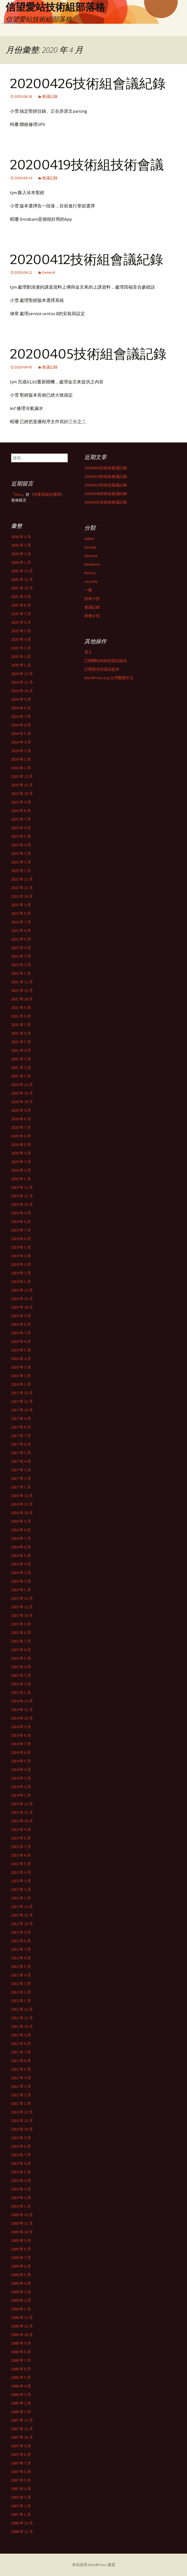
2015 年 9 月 (21, 1623)
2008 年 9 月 (21, 2343)
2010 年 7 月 (21, 2154)
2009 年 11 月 (22, 2223)
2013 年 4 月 (21, 1872)
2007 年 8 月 (21, 2454)
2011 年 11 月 (22, 2017)
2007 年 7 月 (21, 2463)
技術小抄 (92, 598)
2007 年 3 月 (21, 2497)
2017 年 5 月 (21, 1452)
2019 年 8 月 (21, 1221)
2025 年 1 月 (21, 665)
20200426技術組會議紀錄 (88, 84)
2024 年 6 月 (21, 725)
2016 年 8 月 (21, 1529)
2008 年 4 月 (21, 2385)
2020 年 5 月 (21, 1144)
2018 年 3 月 (21, 1367)
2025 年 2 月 (21, 656)
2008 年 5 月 (21, 2377)
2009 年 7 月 (21, 2257)
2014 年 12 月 (22, 1701)
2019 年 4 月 (21, 1255)
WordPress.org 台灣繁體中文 (109, 677)
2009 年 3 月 (21, 2291)
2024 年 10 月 (22, 690)
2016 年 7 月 (21, 1538)
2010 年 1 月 (21, 2206)
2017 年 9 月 (21, 1418)
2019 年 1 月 (21, 1281)
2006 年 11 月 (22, 2531)
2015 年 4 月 (21, 1666)
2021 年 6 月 (21, 1033)
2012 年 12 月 (22, 1906)
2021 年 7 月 (21, 1024)
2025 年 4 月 (21, 639)
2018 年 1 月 (21, 1384)
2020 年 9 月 (21, 1110)
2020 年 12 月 (22, 1084)
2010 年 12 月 (22, 2112)
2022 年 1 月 (21, 973)
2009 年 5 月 (21, 2274)
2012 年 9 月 (21, 1932)
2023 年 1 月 (21, 870)
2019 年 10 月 (22, 1204)
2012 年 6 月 (21, 1957)
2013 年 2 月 (21, 1889)
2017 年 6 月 (21, 1444)
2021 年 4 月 (21, 1050)
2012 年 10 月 (22, 1923)
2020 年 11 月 (22, 1093)
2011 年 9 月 (21, 2034)
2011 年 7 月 (21, 2052)
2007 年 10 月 (22, 2437)
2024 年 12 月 (22, 673)
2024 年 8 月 (21, 707)
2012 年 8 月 (21, 1940)
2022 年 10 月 (22, 896)
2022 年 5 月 (21, 939)
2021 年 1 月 (21, 1076)
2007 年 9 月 (21, 2445)
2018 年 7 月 (21, 1332)
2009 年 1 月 (21, 2308)
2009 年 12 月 (22, 2214)
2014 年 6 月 (21, 1752)
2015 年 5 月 (21, 1658)
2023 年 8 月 (21, 810)
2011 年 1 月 (21, 2103)
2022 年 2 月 (21, 964)
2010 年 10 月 (22, 2129)
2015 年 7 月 (21, 1641)
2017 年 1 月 (21, 1487)
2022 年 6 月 (21, 930)
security (91, 581)
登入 (88, 652)
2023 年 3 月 (21, 853)
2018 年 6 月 (21, 1341)
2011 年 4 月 (21, 2077)
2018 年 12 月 (22, 1290)
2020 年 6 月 (21, 1135)
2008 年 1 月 (21, 2411)
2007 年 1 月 (21, 2514)
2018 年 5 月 (21, 1350)
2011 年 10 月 (22, 2026)
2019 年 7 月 (21, 1230)
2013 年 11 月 (22, 1812)
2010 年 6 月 (21, 2163)
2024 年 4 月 (21, 742)
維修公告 (92, 615)
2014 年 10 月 (22, 1718)
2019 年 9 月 (21, 1213)
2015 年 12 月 (22, 1598)
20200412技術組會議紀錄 (86, 260)
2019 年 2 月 (21, 1272)
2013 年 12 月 (22, 1803)
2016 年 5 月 (21, 1555)
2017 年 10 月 (22, 1409)
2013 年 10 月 (22, 1820)
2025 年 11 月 (22, 579)
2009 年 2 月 (21, 2300)
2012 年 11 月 (22, 1915)
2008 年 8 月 (21, 2351)
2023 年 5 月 (21, 836)
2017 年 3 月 (21, 1469)
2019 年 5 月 (21, 1247)
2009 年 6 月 (21, 2266)
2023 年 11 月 (22, 784)
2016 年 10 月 (22, 1512)
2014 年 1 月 (21, 1795)
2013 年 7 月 (21, 1846)
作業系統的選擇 (47, 494)
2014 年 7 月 (21, 1743)
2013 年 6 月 (21, 1855)
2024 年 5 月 (21, 733)
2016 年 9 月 (21, 1521)
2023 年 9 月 (21, 802)
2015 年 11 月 (22, 1606)
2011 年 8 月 (21, 2043)
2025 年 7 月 (21, 613)
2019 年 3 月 (21, 1264)
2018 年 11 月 (22, 1298)
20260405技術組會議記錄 (105, 467)
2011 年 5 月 (21, 2069)
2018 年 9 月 (21, 1315)
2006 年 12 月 (22, 2522)
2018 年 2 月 (21, 1375)
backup (90, 547)
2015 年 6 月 (21, 1649)
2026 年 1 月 (21, 562)
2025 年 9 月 (21, 596)
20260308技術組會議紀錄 (105, 493)
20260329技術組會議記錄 (105, 476)
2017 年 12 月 (22, 1392)
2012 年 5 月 (21, 1966)
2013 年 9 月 (21, 1829)
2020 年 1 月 (21, 1178)
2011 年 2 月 (21, 2094)
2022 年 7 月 (21, 921)
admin (89, 538)
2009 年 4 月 (21, 2283)
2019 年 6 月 (21, 1238)
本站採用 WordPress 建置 (93, 2564)
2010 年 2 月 (21, 2197)
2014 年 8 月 (21, 1735)
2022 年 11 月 (22, 887)
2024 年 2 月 (21, 759)
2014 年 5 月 (21, 1760)
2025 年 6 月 (21, 622)
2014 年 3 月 (21, 1778)
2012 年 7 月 (21, 1949)
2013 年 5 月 (21, 1863)
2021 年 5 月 (21, 1041)
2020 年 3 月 (21, 1161)
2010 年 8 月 (21, 2146)
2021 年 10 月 (22, 998)
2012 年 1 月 (21, 2000)
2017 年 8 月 (21, 1427)
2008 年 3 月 (21, 2394)
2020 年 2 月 (21, 1170)
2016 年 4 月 (21, 1564)
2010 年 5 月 (21, 2171)
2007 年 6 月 (21, 2471)
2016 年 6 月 (21, 1546)
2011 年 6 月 (21, 2060)
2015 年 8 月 (21, 1632)
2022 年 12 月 (22, 879)
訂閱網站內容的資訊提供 (105, 660)
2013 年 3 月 (21, 1880)
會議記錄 (50, 96)
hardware (92, 564)
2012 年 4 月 (21, 1975)
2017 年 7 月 (21, 1435)
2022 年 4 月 (21, 947)
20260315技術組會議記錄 (105, 484)
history (90, 572)
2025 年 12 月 (22, 570)
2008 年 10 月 (22, 2334)
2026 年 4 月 (21, 536)
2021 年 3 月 (21, 1058)
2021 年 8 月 (21, 1016)
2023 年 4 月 (21, 844)
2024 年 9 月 (21, 699)
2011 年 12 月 (22, 2009)
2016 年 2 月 (21, 1581)
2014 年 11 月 (22, 1709)
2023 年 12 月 (22, 776)
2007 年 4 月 (21, 2488)
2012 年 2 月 (21, 1992)
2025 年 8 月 (21, 605)
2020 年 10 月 (22, 1101)
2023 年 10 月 (22, 793)
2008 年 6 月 (21, 2368)
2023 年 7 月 (21, 819)
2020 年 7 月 (21, 1127)
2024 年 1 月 (21, 767)
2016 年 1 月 (21, 1589)
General (48, 272)
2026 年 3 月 (21, 545)
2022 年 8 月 (21, 913)
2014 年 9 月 (21, 1726)
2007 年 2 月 (21, 2505)
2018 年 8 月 (21, 1324)
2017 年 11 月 (22, 1401)
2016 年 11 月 (22, 1504)
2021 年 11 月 (22, 990)
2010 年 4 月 (21, 2180)
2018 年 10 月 (22, 1307)
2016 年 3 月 (21, 1572)
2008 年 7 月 (21, 2360)
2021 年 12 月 (22, 981)
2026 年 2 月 (21, 553)
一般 (88, 589)
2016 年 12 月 (22, 1495)
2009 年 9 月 (21, 2240)
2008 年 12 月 (22, 2317)
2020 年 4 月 (21, 1153)
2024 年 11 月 (22, 682)
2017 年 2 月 (21, 1478)
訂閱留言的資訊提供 (101, 669)
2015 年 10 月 (22, 1615)
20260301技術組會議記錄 (105, 502)
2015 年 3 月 (21, 1675)
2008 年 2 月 (21, 2403)
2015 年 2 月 (21, 1683)
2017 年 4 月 (21, 1461)
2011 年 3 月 (21, 2086)
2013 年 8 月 (21, 1838)
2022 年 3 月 (21, 956)
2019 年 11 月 (22, 1195)
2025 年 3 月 (21, 647)
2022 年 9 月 (21, 904)
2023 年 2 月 (21, 861)
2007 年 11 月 (22, 2428)
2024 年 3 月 (21, 750)
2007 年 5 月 (21, 2480)
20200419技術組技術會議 (87, 165)
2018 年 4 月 (21, 1358)
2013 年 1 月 (21, 1897)
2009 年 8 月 (21, 2249)
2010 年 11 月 (22, 2120)
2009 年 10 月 (22, 2231)
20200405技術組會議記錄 (88, 354)
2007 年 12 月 (22, 2420)
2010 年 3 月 (21, 2189)
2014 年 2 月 (21, 1786)
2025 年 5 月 (21, 630)
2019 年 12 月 (22, 1187)
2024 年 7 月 (21, 716)
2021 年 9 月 (21, 1007)
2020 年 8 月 (21, 1118)
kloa (18, 494)
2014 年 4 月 (21, 1769)
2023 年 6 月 (21, 827)
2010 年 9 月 (21, 2137)
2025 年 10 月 (22, 588)
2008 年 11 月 (22, 2326)
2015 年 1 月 (21, 1692)
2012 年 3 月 (21, 1983)
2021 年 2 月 (21, 1067)
